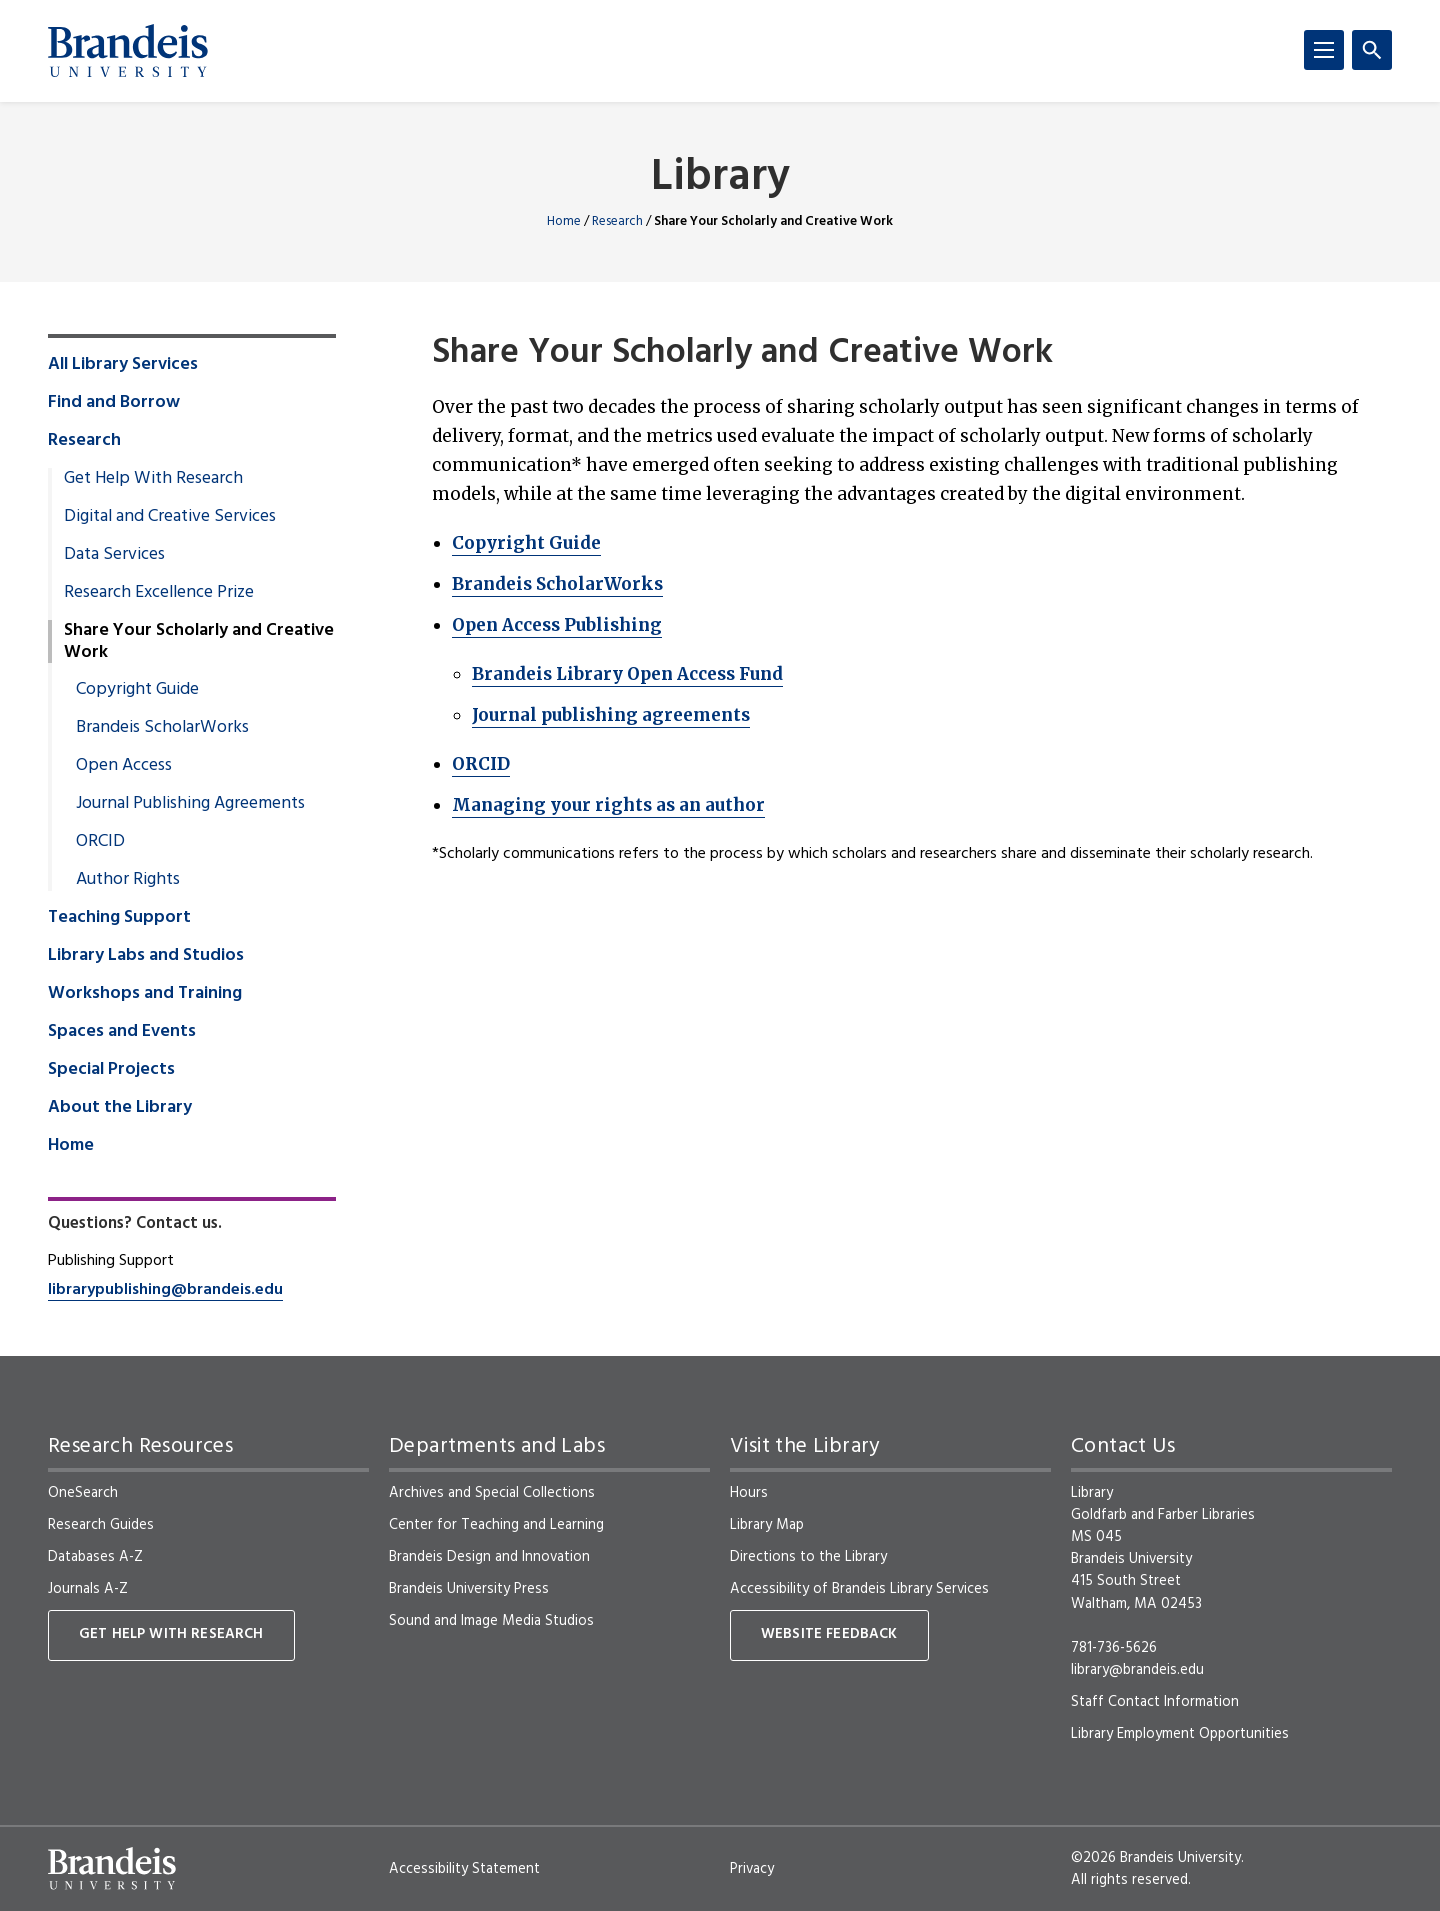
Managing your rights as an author (608, 805)
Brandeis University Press (469, 1589)
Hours (749, 1493)
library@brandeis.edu (1137, 1670)
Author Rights (128, 880)
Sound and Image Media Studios (491, 1621)
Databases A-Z (95, 1557)
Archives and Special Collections (492, 1493)
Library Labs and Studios (146, 956)
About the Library (120, 1108)
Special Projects (111, 1070)
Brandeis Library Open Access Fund (627, 674)
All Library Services (123, 365)
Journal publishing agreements (611, 715)
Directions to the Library (808, 1557)
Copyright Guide (526, 543)
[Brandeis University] (128, 51)
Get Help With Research (153, 479)
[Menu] (1324, 50)
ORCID (481, 764)
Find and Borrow (114, 403)
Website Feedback (829, 1634)
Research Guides (101, 1525)
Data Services (114, 555)
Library (720, 178)
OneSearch (83, 1493)
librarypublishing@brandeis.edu (165, 1290)
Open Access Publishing (557, 625)
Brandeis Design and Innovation (489, 1557)
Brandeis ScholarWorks (557, 584)
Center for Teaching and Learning (496, 1525)
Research (617, 221)
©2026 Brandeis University (1156, 1858)
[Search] (1372, 50)
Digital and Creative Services (170, 517)
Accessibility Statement (464, 1869)
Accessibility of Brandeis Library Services (859, 1589)
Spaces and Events (122, 1032)
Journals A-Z (88, 1589)
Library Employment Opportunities (1180, 1734)
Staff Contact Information (1155, 1702)
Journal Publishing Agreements (190, 804)
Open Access (124, 766)
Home (564, 221)
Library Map (767, 1525)
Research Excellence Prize (159, 593)
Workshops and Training (145, 994)
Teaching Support (119, 918)
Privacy (752, 1869)
